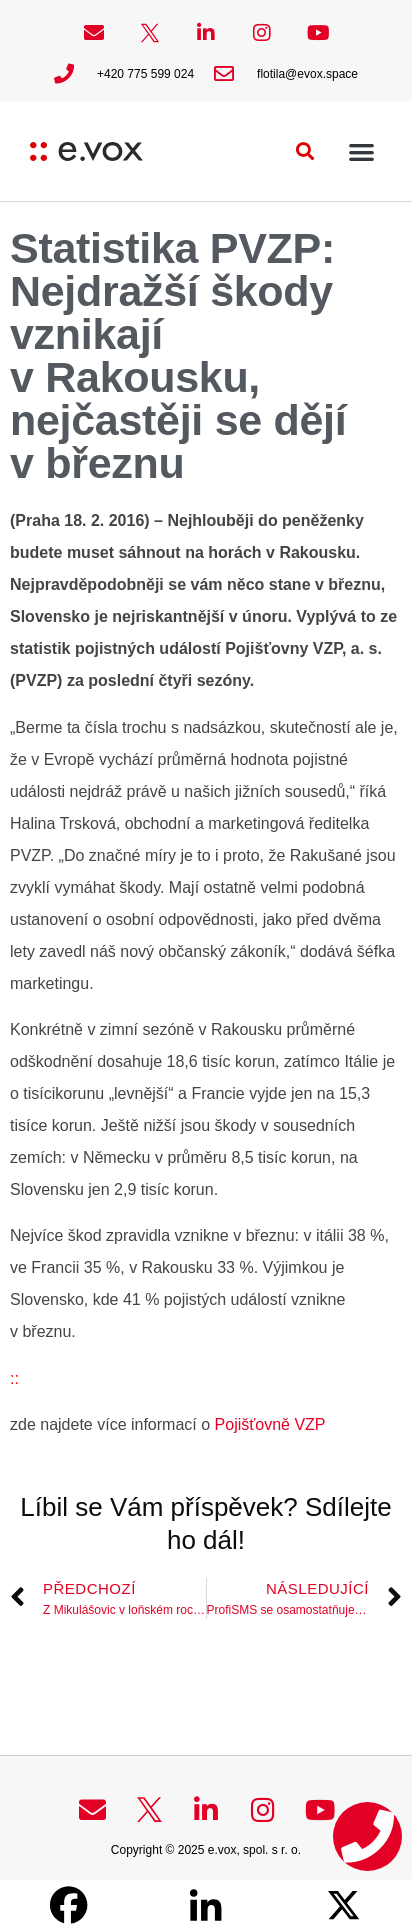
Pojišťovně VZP (267, 1424)
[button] (305, 151)
